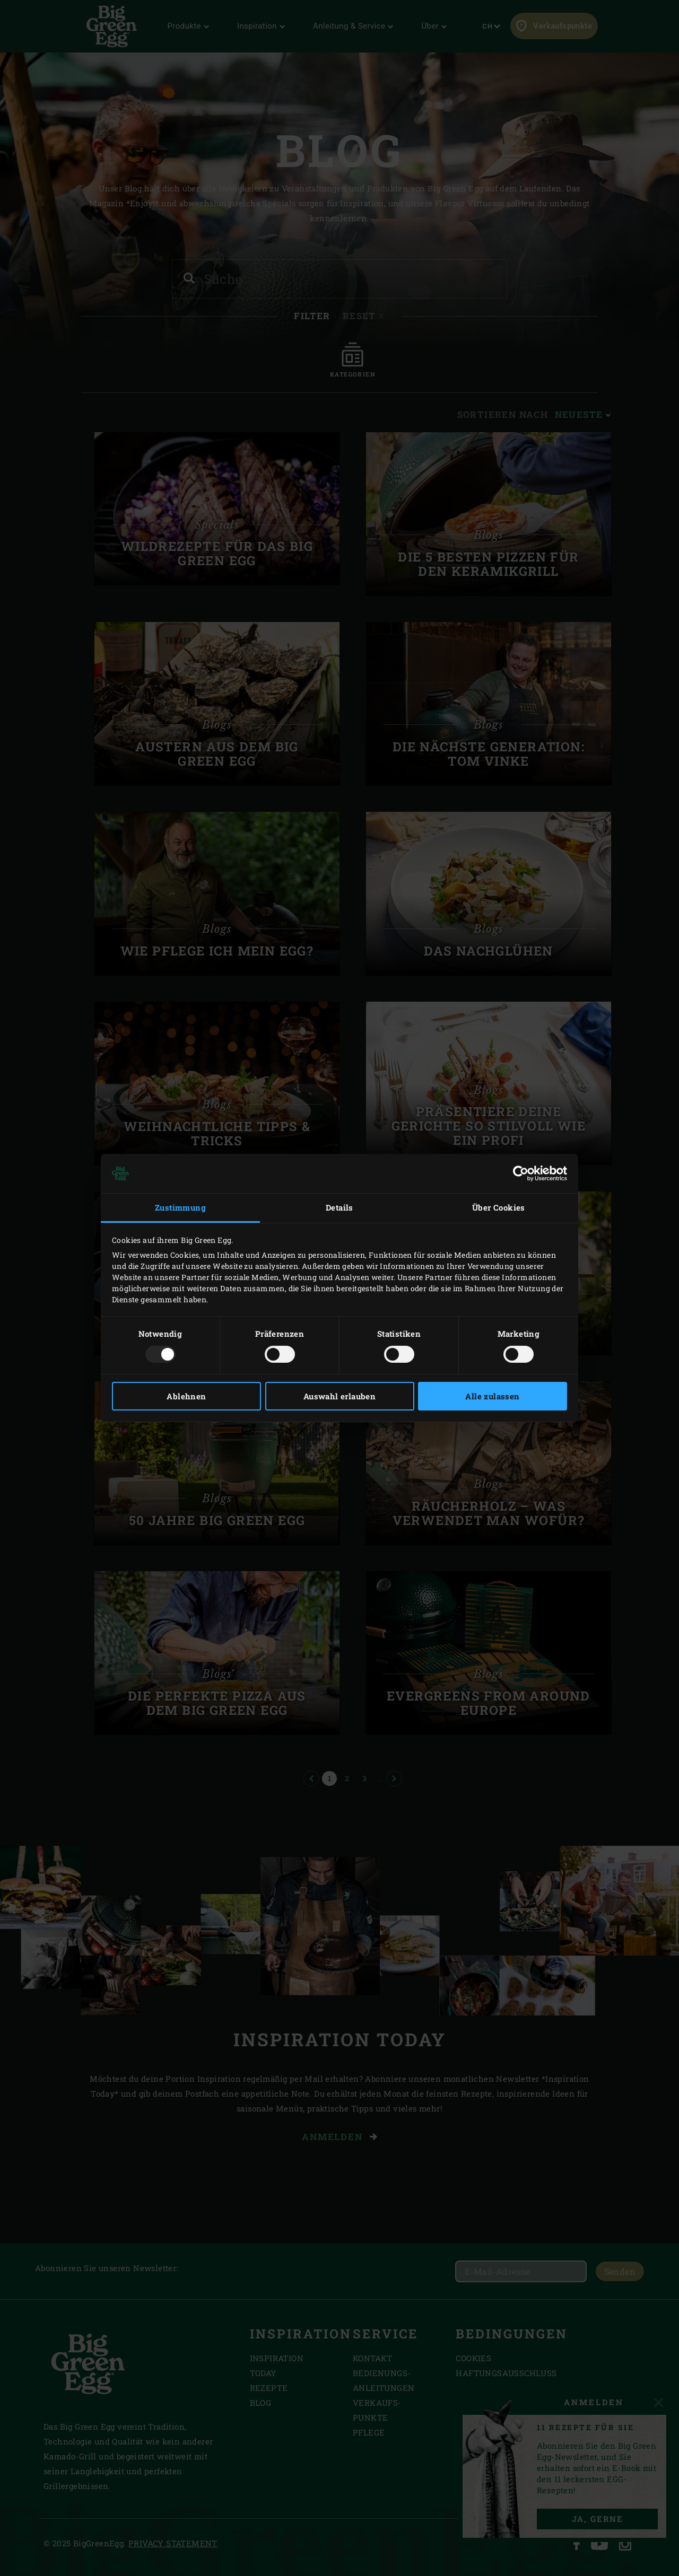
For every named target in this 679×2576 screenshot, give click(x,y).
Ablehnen (186, 1396)
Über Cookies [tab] (498, 1207)
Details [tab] (339, 1207)
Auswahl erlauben (339, 1396)
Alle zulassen (492, 1396)
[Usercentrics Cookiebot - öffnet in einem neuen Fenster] (520, 1173)
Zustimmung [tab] (180, 1207)
